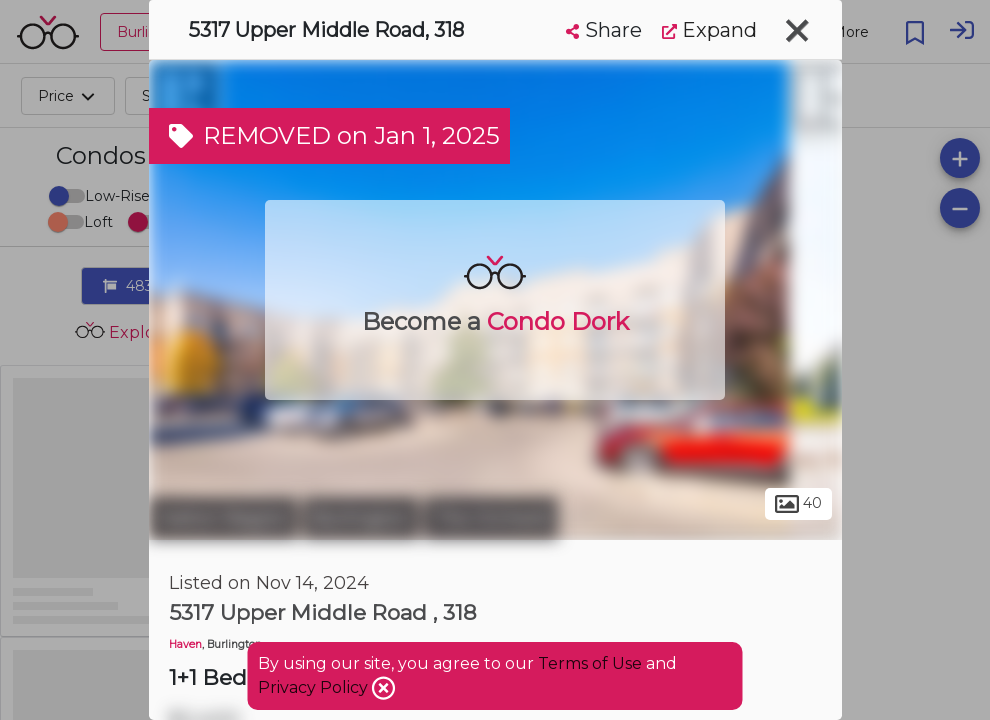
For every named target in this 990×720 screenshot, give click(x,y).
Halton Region (223, 518)
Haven (185, 644)
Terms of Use (590, 663)
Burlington (361, 518)
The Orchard (491, 518)
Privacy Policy (315, 687)
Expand (709, 30)
